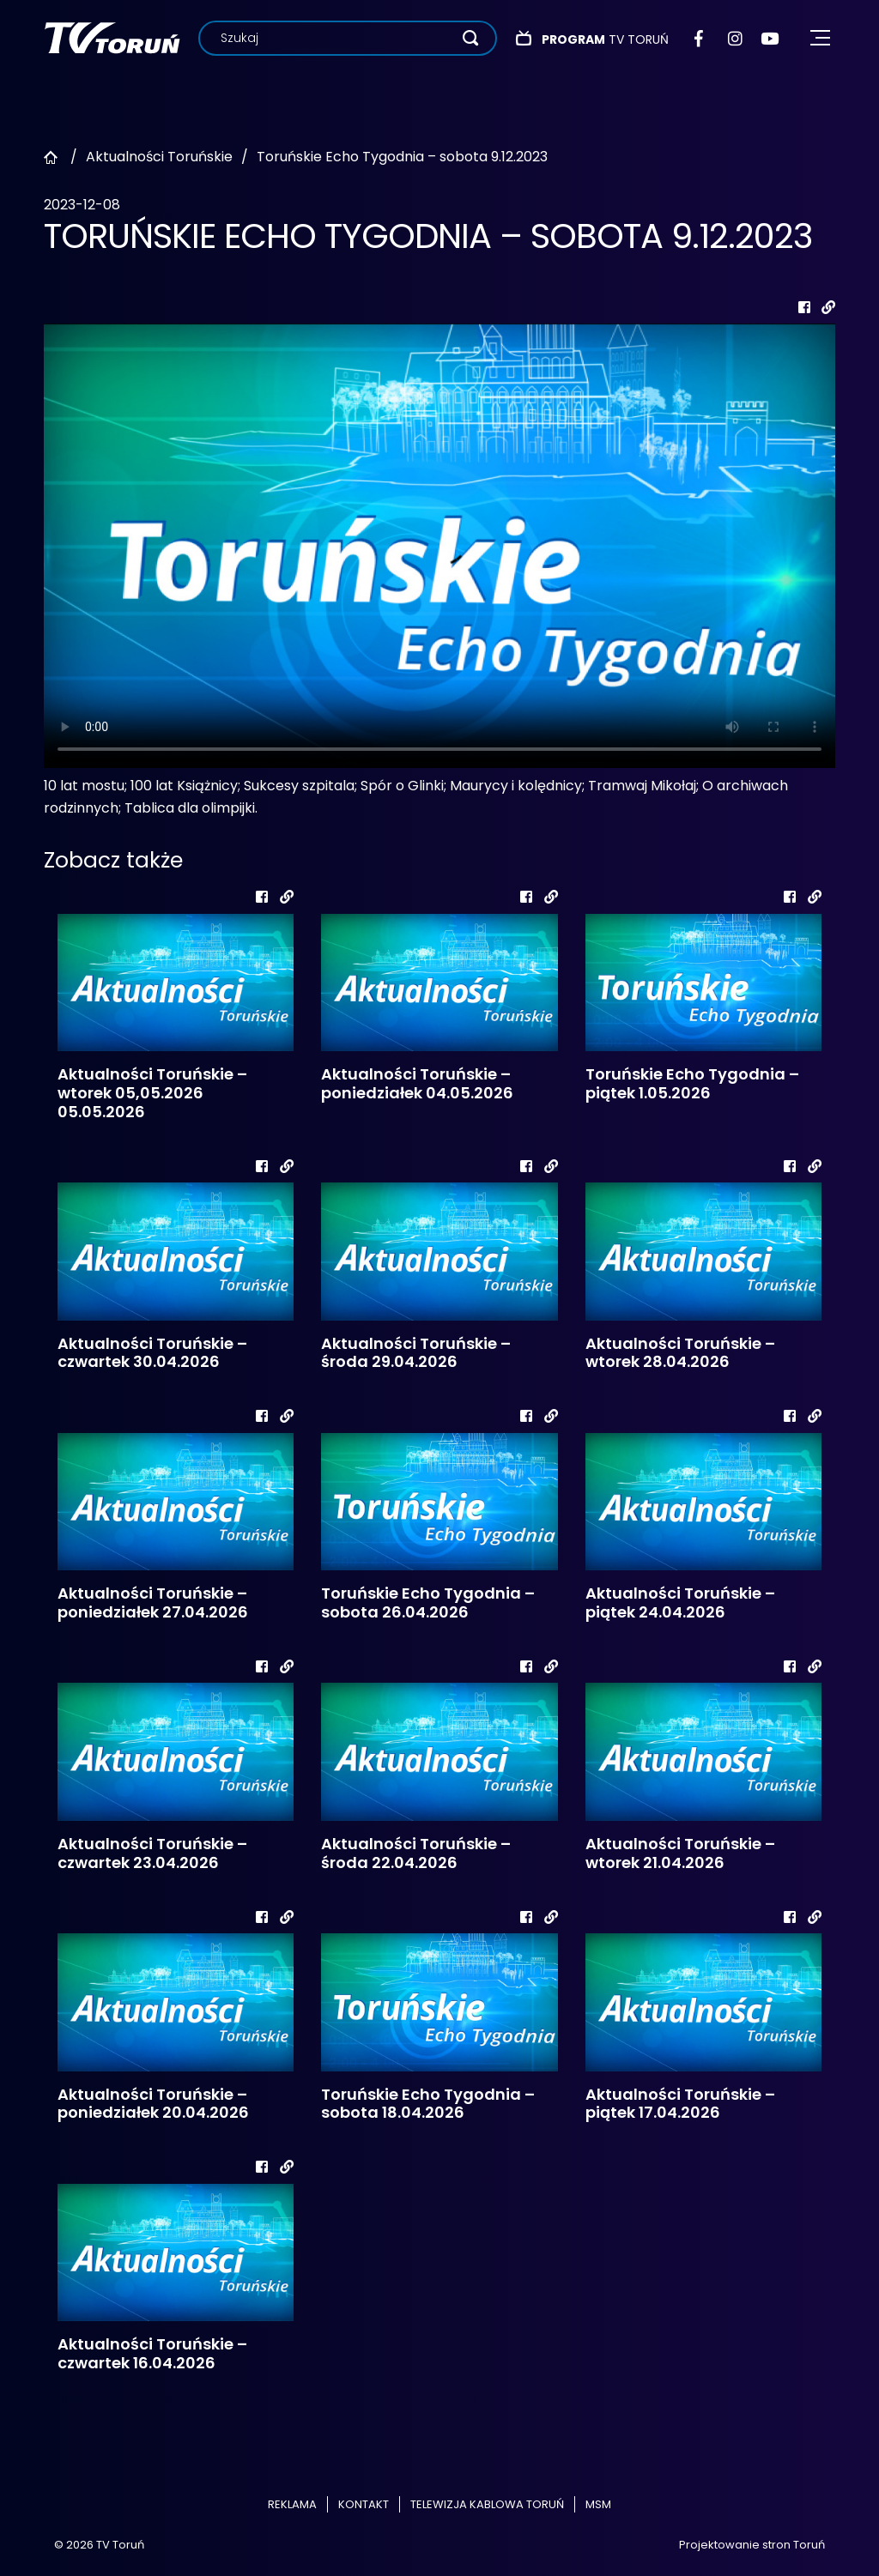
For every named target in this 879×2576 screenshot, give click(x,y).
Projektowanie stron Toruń (752, 2545)
